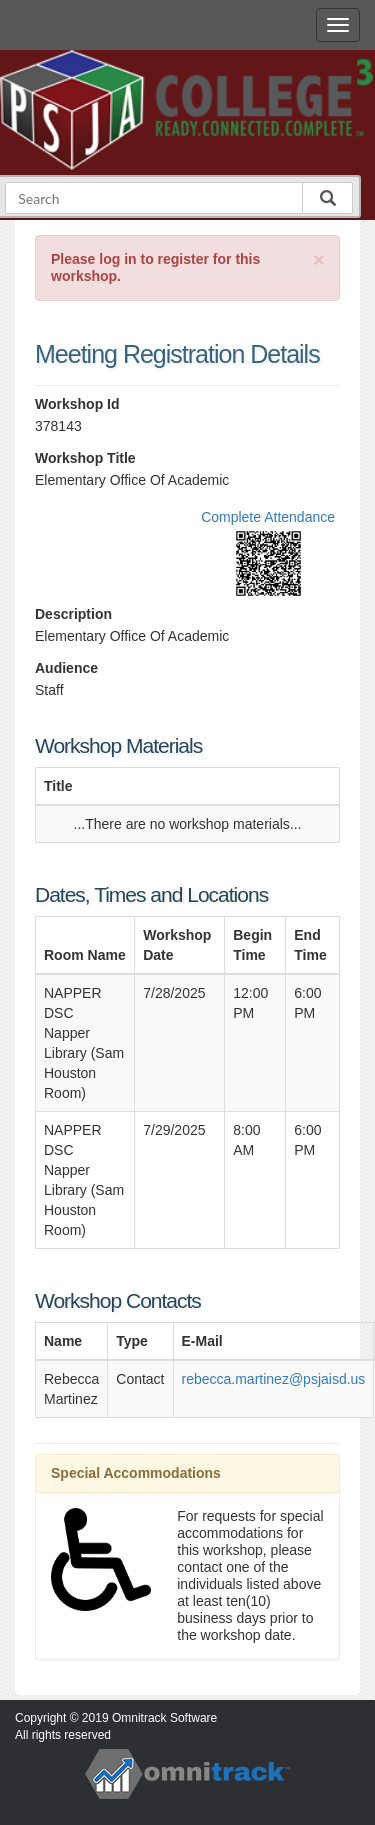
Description (73, 614)
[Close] (319, 259)
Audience (66, 668)
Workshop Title (85, 458)
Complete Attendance (268, 517)
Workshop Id (77, 404)
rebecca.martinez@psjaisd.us (274, 1379)
